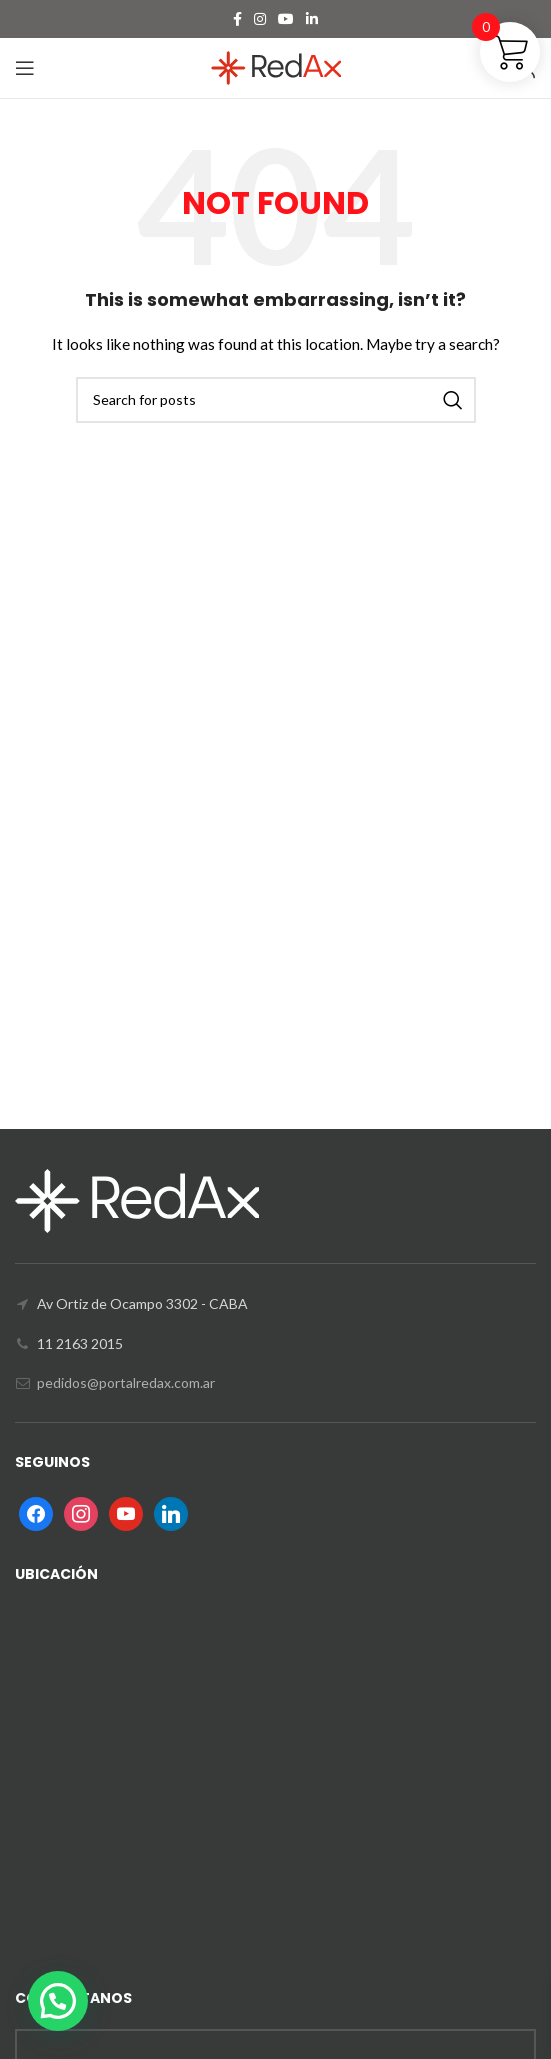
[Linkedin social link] (312, 19)
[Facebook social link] (237, 19)
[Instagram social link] (260, 19)
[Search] (276, 400)
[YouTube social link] (286, 19)
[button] (58, 2001)
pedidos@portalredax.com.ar (126, 1382)
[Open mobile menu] (25, 68)
